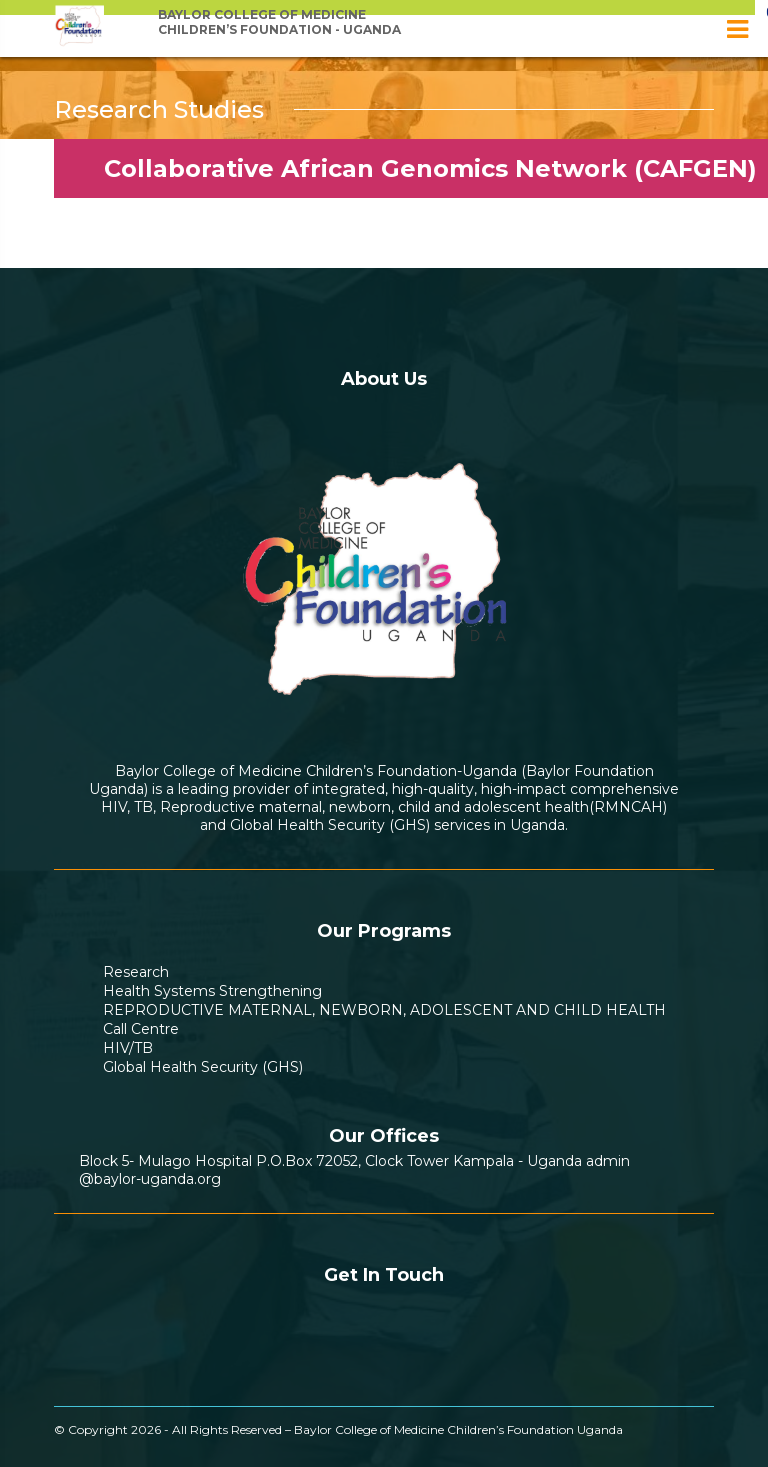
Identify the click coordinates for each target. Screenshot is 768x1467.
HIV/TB (128, 1048)
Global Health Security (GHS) (203, 1067)
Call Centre (141, 1029)
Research (136, 972)
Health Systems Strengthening (212, 991)
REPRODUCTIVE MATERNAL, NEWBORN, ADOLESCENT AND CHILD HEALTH (384, 1010)
